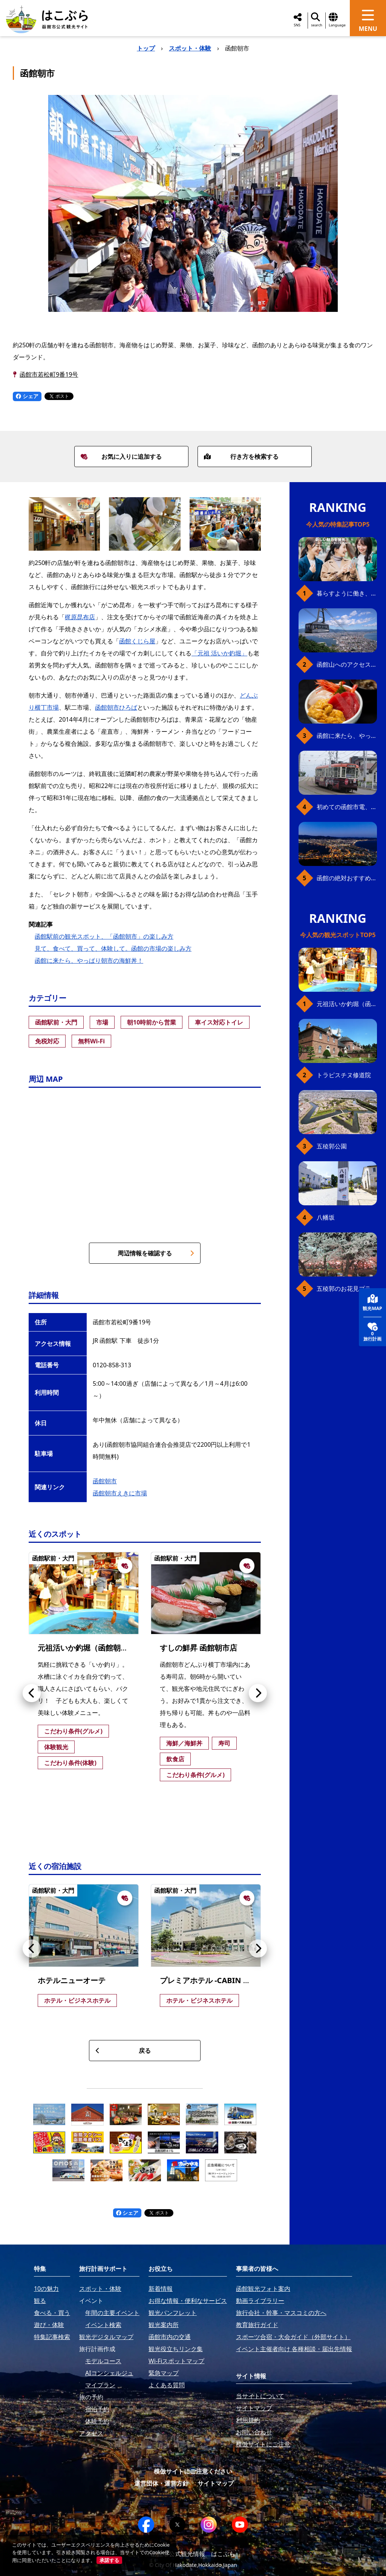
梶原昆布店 (80, 617)
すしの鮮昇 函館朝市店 (198, 1648)
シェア (27, 396)
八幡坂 (326, 1217)
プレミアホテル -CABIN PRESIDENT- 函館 (231, 1980)
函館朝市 (105, 1481)
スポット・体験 (190, 48)
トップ (146, 48)
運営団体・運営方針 (161, 2483)
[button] (32, 1693)
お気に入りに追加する (121, 456)
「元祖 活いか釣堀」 (219, 653)
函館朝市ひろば (116, 707)
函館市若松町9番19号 (49, 374)
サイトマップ (216, 2483)
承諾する (109, 2560)
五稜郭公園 (332, 1146)
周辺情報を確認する (156, 1253)
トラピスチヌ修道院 (344, 1075)
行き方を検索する (241, 456)
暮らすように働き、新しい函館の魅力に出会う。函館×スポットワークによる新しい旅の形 (347, 593)
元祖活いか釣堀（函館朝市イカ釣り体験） (109, 1648)
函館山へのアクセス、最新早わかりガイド (347, 664)
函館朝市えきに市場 (120, 1493)
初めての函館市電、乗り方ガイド (347, 807)
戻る (123, 2050)
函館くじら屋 (137, 641)
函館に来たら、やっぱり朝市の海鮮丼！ (89, 960)
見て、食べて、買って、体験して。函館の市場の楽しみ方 (113, 948)
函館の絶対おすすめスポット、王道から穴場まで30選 (347, 878)
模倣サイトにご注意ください (193, 2471)
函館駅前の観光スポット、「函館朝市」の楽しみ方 (104, 936)
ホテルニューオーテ (72, 1980)
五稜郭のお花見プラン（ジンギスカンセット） (347, 1288)
